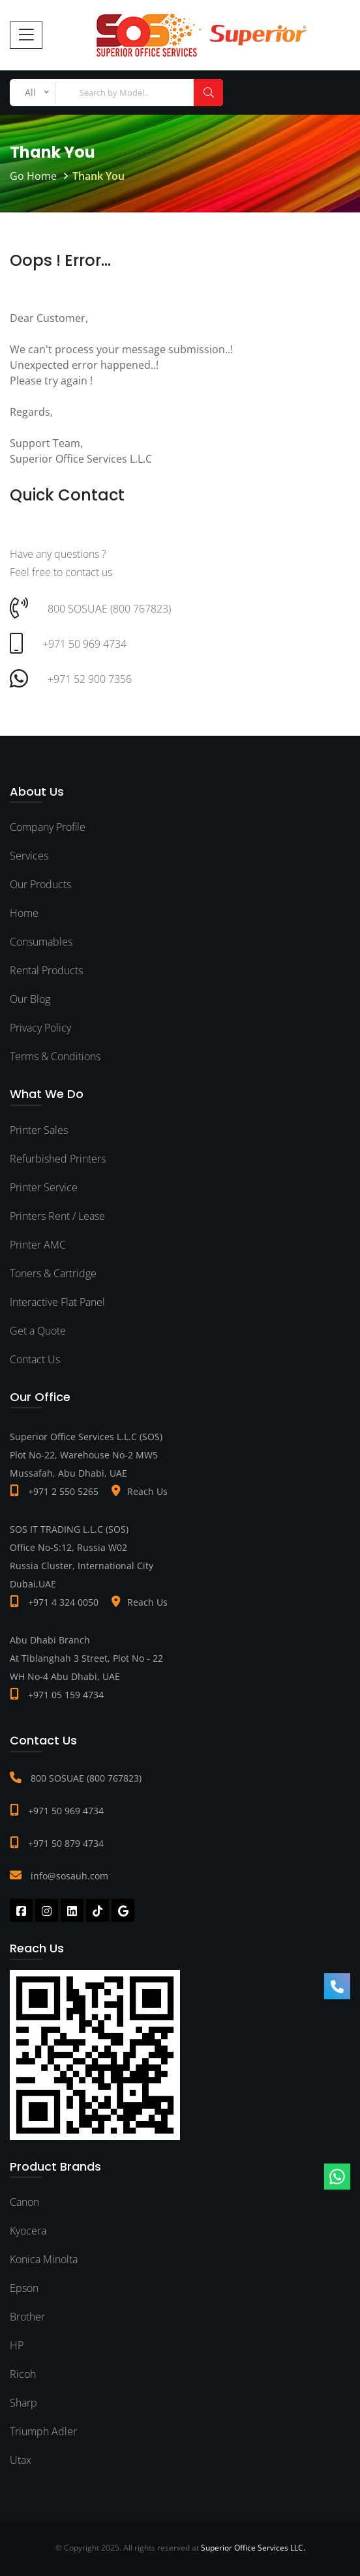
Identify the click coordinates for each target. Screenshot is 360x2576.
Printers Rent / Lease (57, 1216)
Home (24, 913)
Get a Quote (38, 1331)
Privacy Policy (40, 1027)
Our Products (40, 884)
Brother (27, 2316)
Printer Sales (39, 1130)
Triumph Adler (43, 2431)
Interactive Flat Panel (57, 1302)
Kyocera (28, 2230)
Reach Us (147, 1491)
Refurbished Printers (58, 1158)
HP (16, 2345)
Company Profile (47, 827)
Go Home (33, 176)
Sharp (23, 2402)
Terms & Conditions (55, 1056)
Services (29, 855)
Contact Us (35, 1359)
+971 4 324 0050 (63, 1602)
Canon (24, 2202)
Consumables (41, 941)
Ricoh (23, 2374)
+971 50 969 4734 (66, 1810)
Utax (20, 2460)
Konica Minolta (44, 2259)
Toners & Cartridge (53, 1273)
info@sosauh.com (69, 1876)
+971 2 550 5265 (63, 1491)
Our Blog (30, 999)
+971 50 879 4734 (66, 1843)
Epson (24, 2288)
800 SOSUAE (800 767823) (86, 1778)
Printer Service (44, 1187)
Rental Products (46, 970)
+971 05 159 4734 (66, 1694)
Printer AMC (38, 1244)
